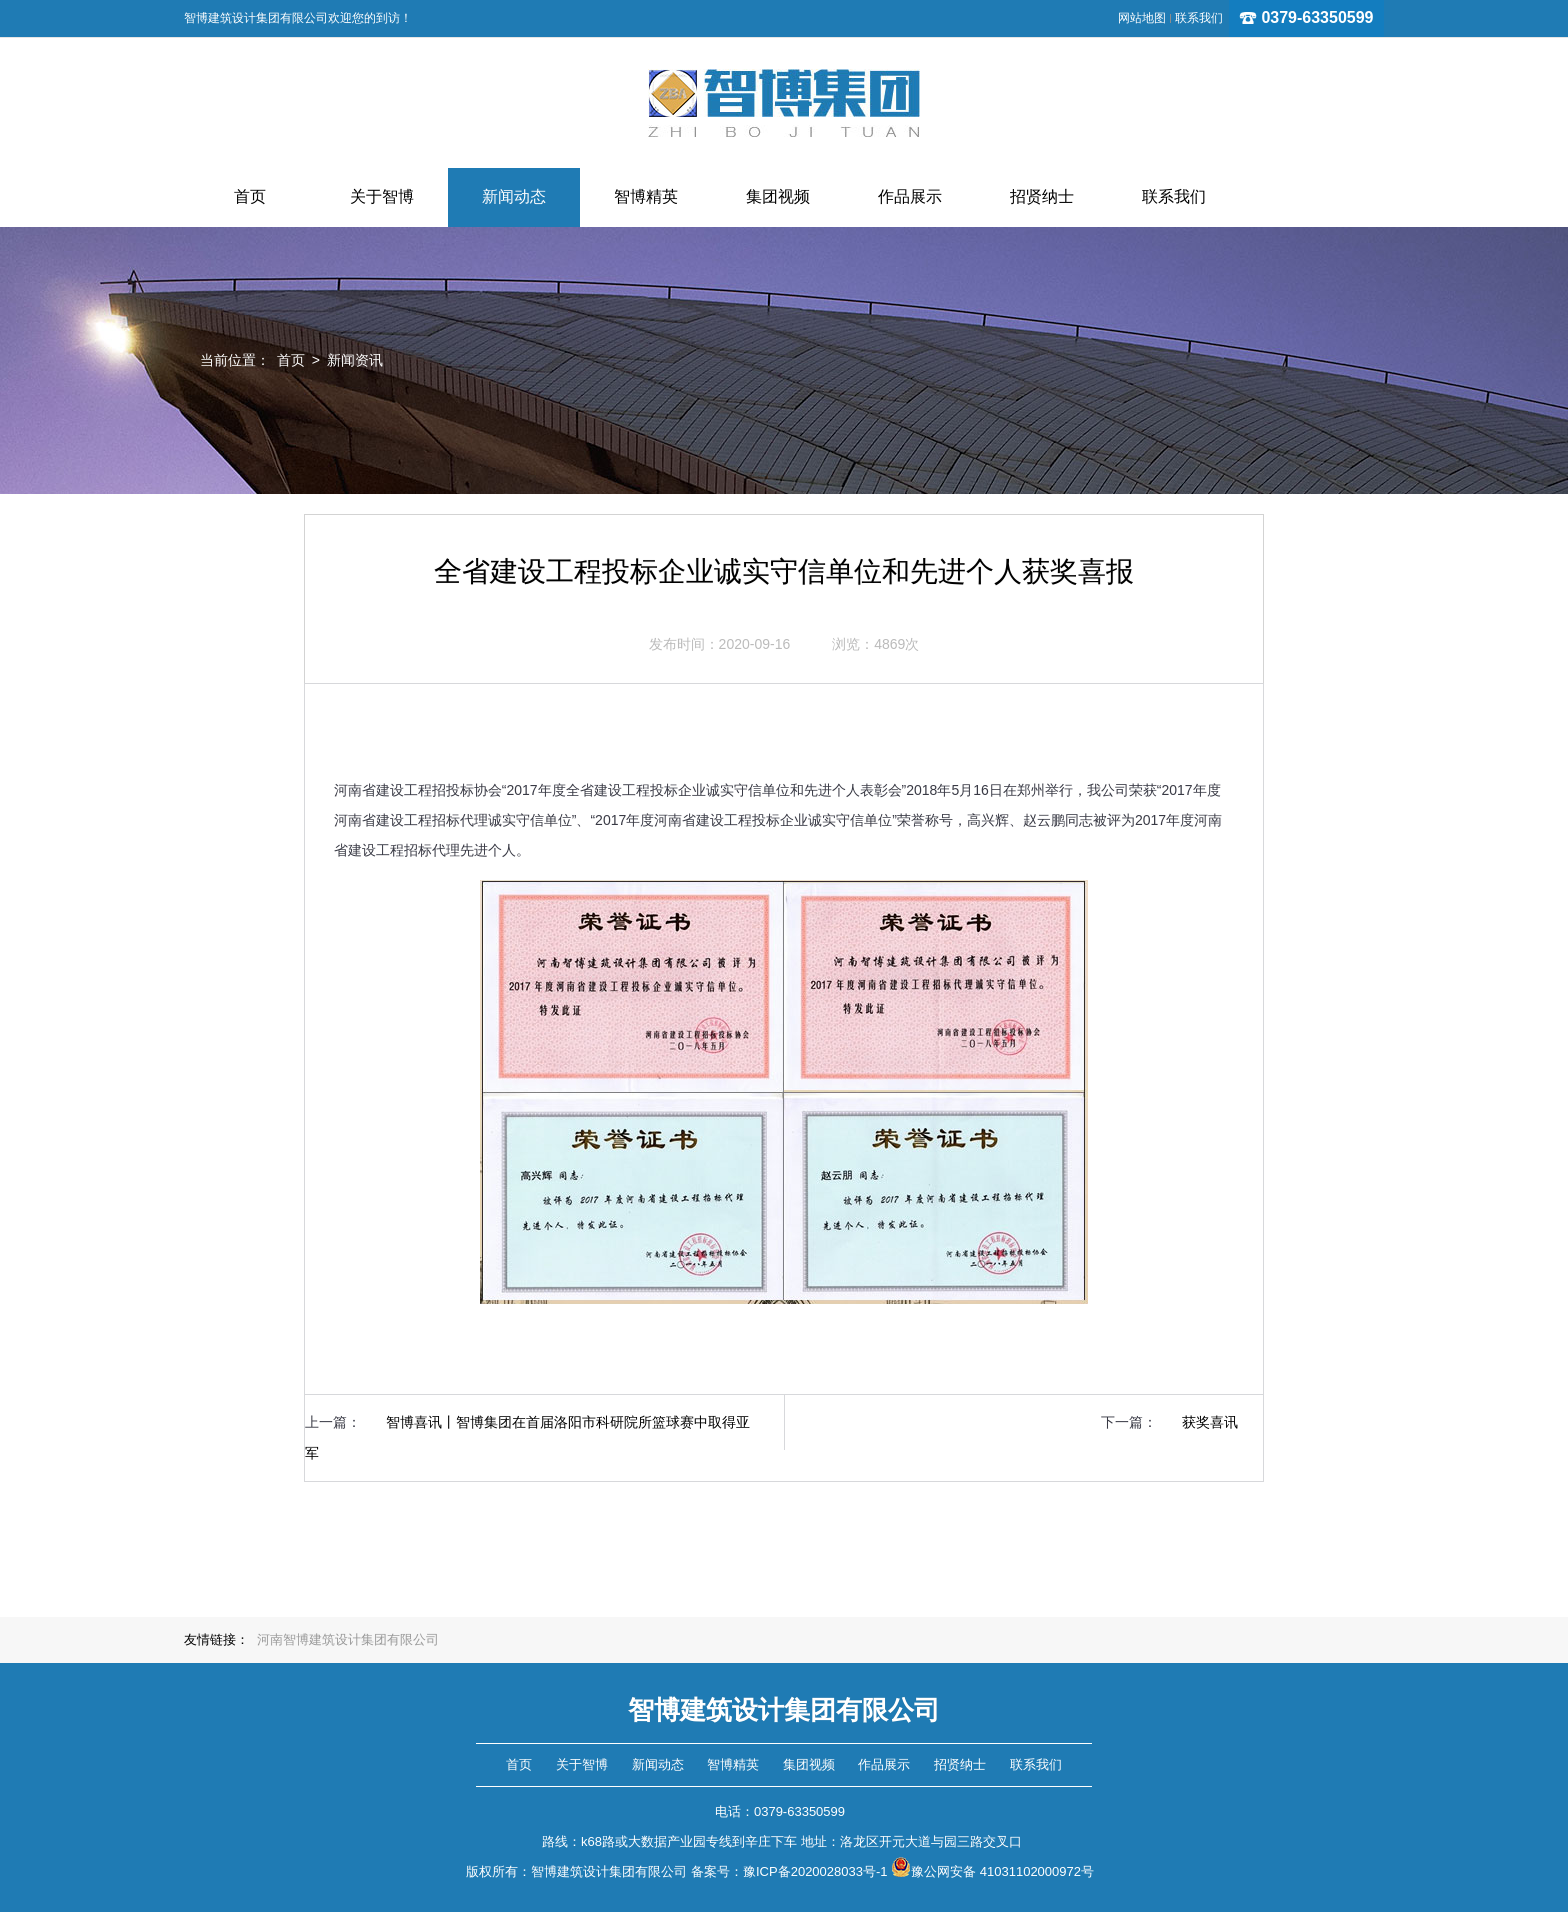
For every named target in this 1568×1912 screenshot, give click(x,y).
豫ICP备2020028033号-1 (815, 1871)
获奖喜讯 (1210, 1422)
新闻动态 (658, 1764)
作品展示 (884, 1764)
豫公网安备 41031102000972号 (992, 1871)
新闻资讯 (355, 360)
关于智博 (582, 1764)
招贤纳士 (960, 1764)
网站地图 (1142, 18)
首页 (291, 360)
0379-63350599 (1306, 17)
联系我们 (1199, 18)
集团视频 (809, 1764)
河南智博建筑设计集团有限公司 (348, 1639)
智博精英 (733, 1764)
